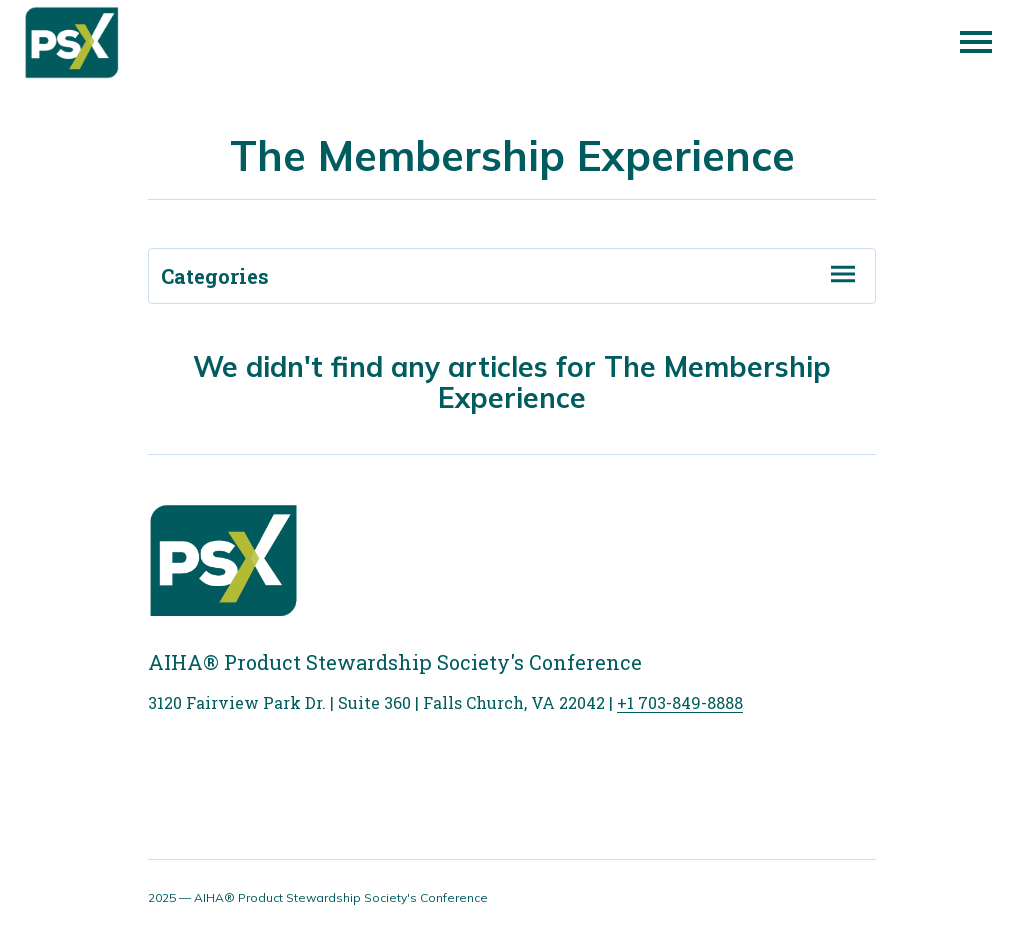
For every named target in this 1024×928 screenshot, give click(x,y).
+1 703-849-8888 (680, 702)
